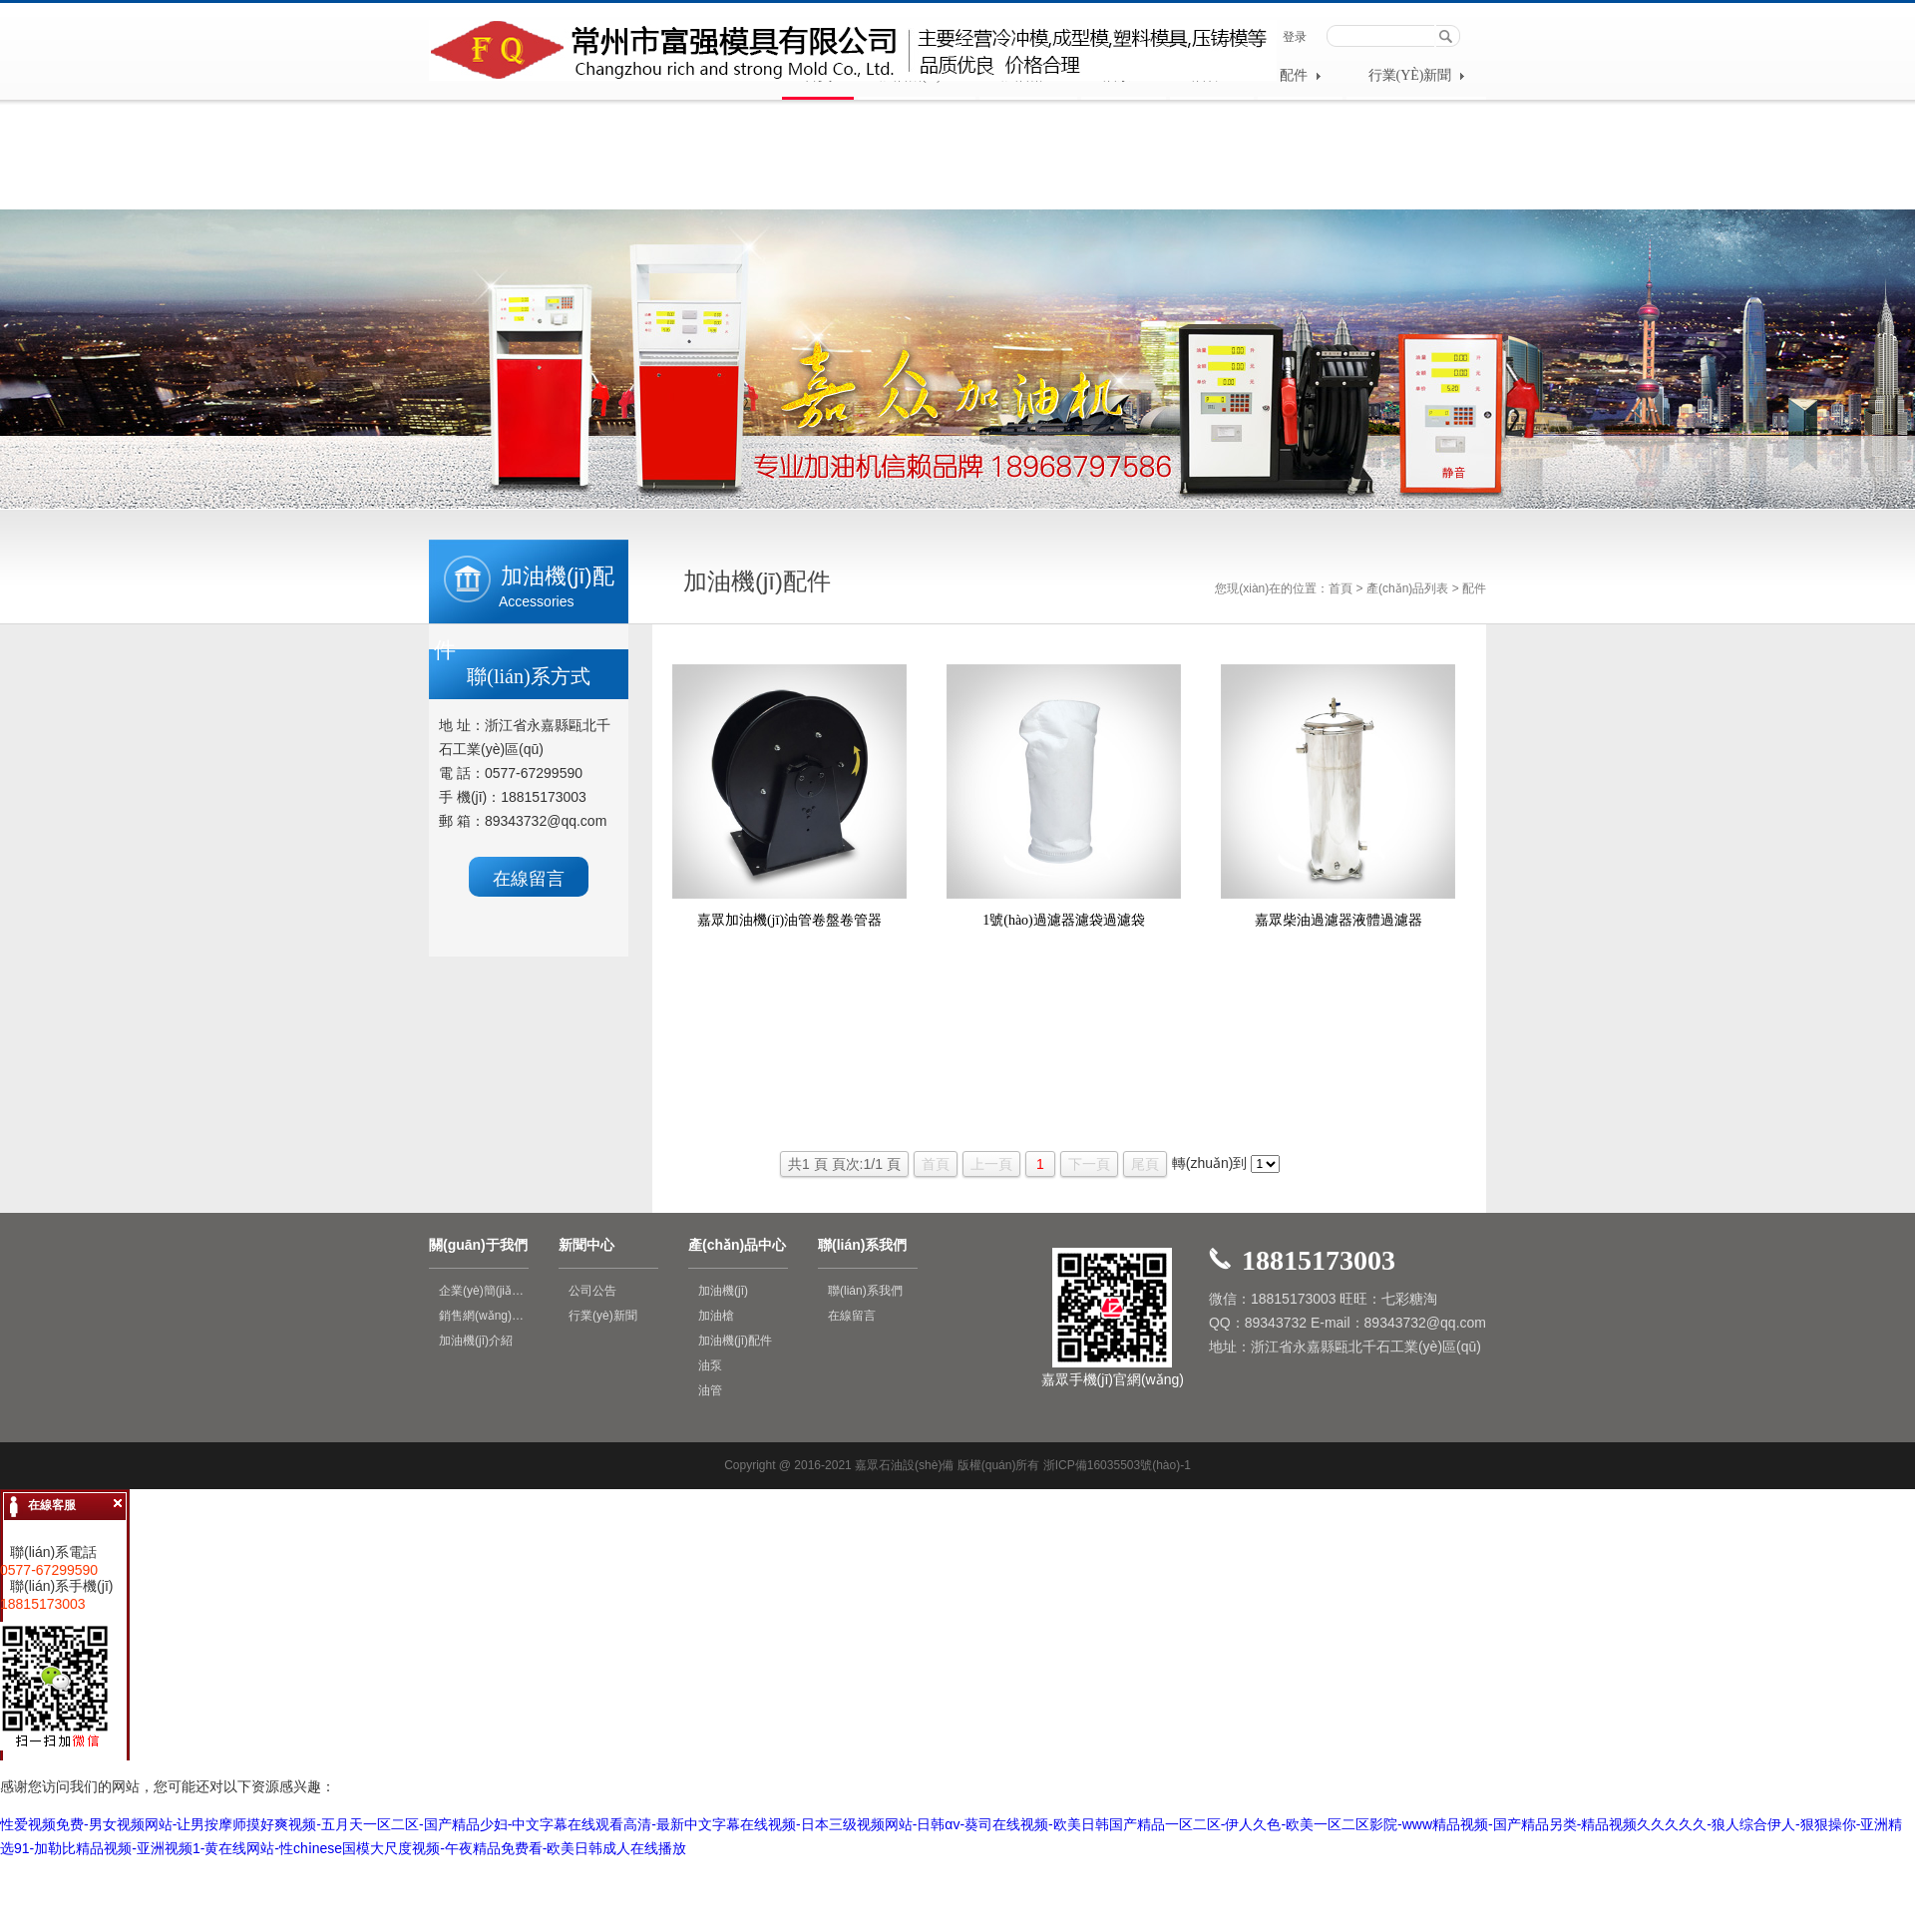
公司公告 (592, 1291)
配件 (1300, 75)
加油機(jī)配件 (735, 1341)
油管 (710, 1390)
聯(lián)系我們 (865, 1291)
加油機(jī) (723, 1291)
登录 (1295, 37)
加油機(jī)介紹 (476, 1341)
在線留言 (529, 879)
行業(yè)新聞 (1416, 75)
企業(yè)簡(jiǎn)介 (484, 1291)
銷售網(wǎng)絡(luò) (484, 1316)
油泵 (710, 1365)
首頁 (1340, 588)
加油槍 (716, 1316)
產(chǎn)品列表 (1407, 588)
